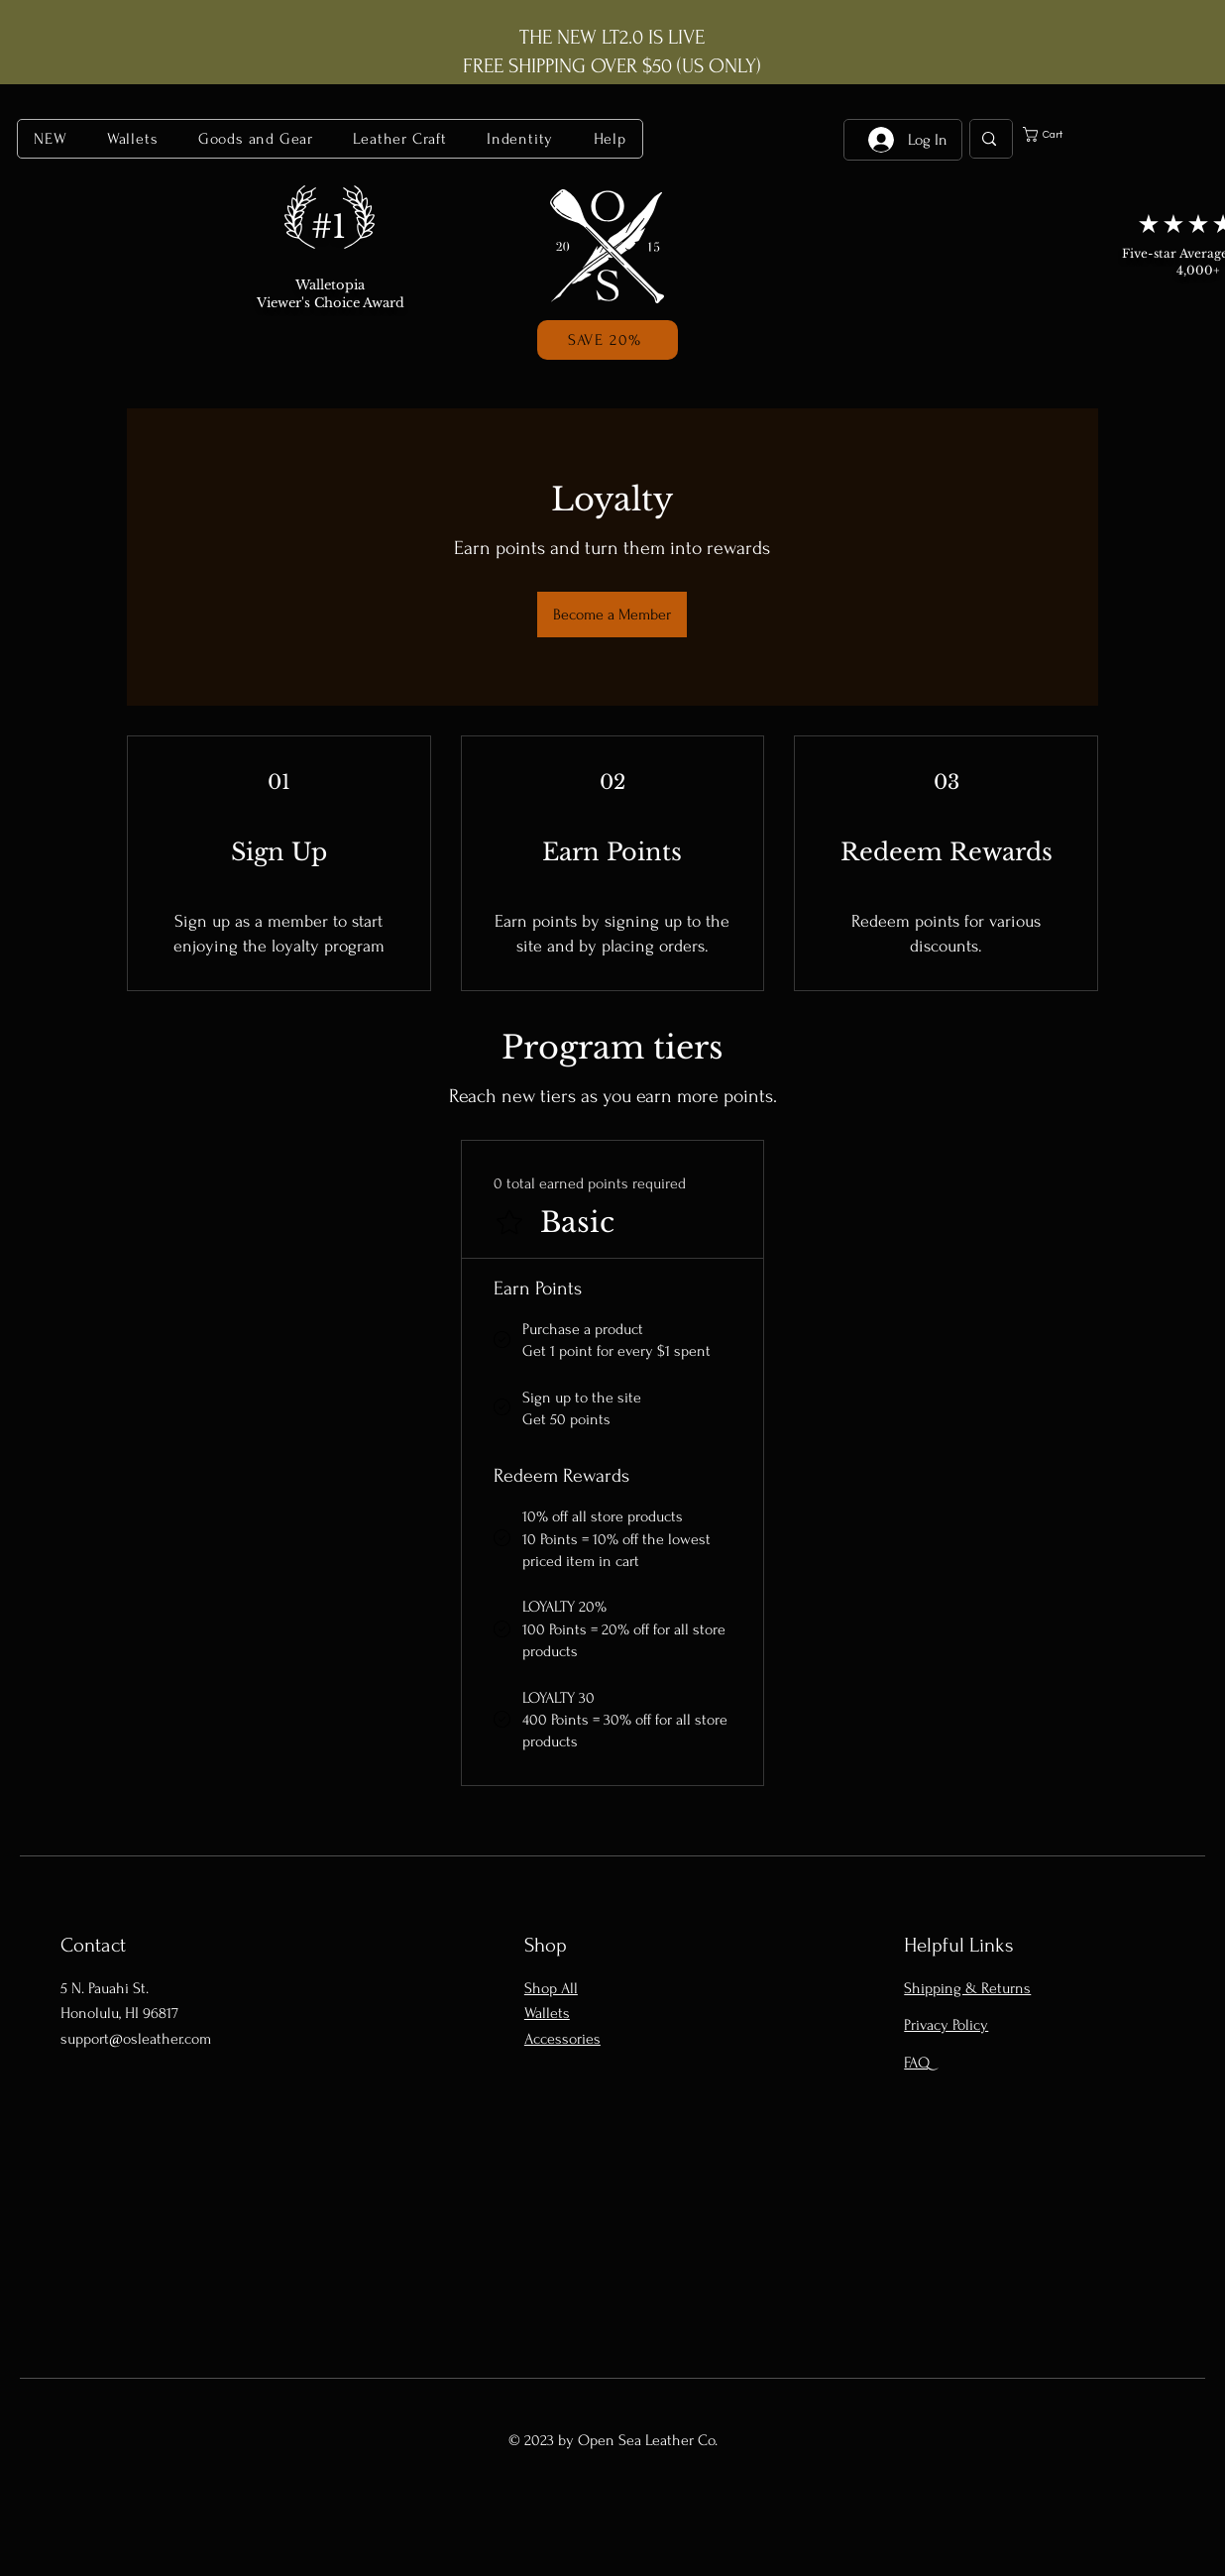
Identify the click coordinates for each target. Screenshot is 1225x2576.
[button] (132, 139)
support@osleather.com (135, 2039)
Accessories (562, 2039)
